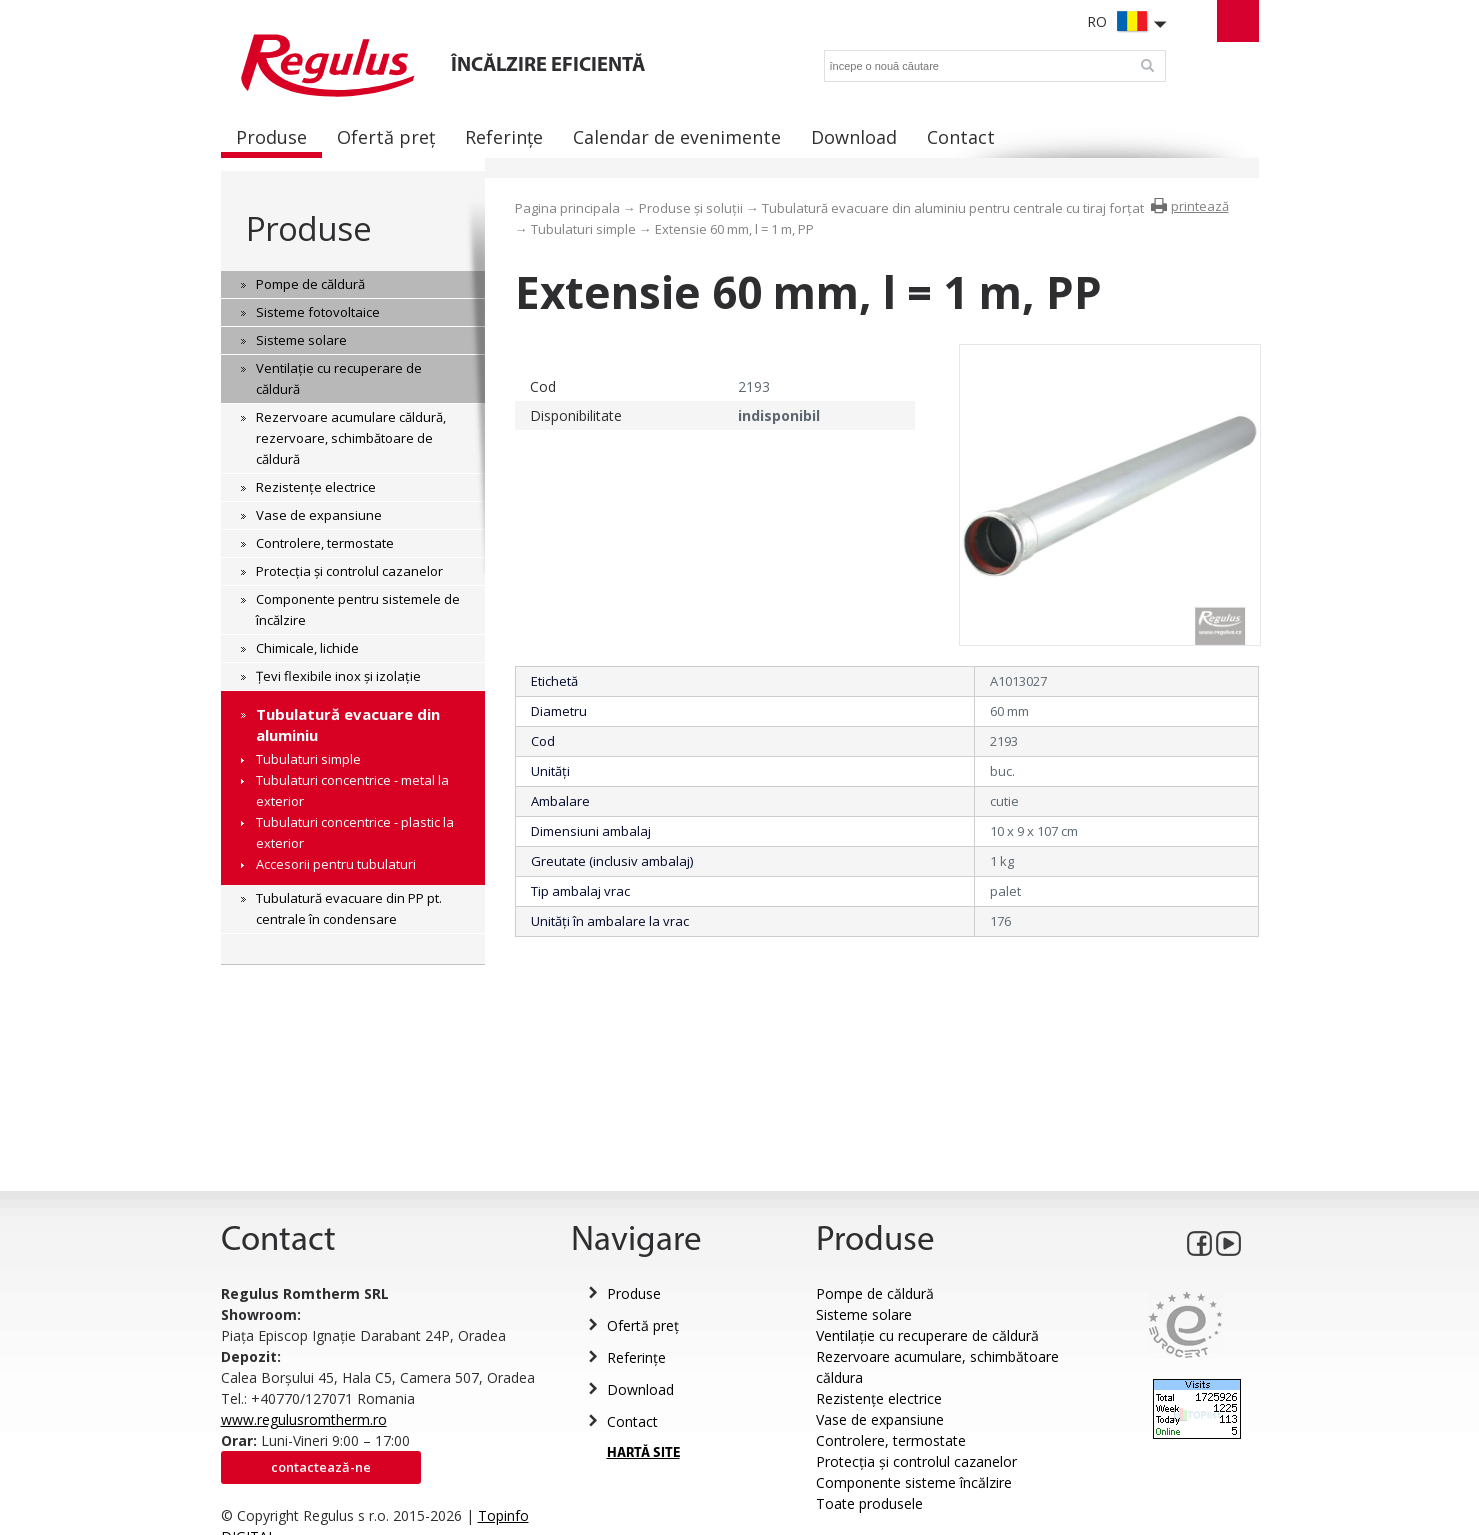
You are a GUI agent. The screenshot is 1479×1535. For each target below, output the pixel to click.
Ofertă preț (643, 1325)
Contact (632, 1421)
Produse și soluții (691, 208)
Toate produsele (869, 1503)
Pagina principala (567, 208)
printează (1200, 206)
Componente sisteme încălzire (914, 1482)
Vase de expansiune (880, 1419)
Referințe (636, 1357)
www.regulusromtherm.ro (304, 1419)
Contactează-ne (321, 1467)
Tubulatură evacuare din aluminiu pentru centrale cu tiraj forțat (953, 208)
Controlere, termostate (891, 1440)
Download (640, 1389)
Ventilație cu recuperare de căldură (927, 1335)
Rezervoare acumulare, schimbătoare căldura (937, 1367)
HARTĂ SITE (643, 1453)
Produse (308, 228)
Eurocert (1185, 1324)
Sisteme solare (864, 1314)
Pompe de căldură (875, 1293)
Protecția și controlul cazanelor (916, 1461)
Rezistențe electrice (879, 1398)
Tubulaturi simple (583, 229)
